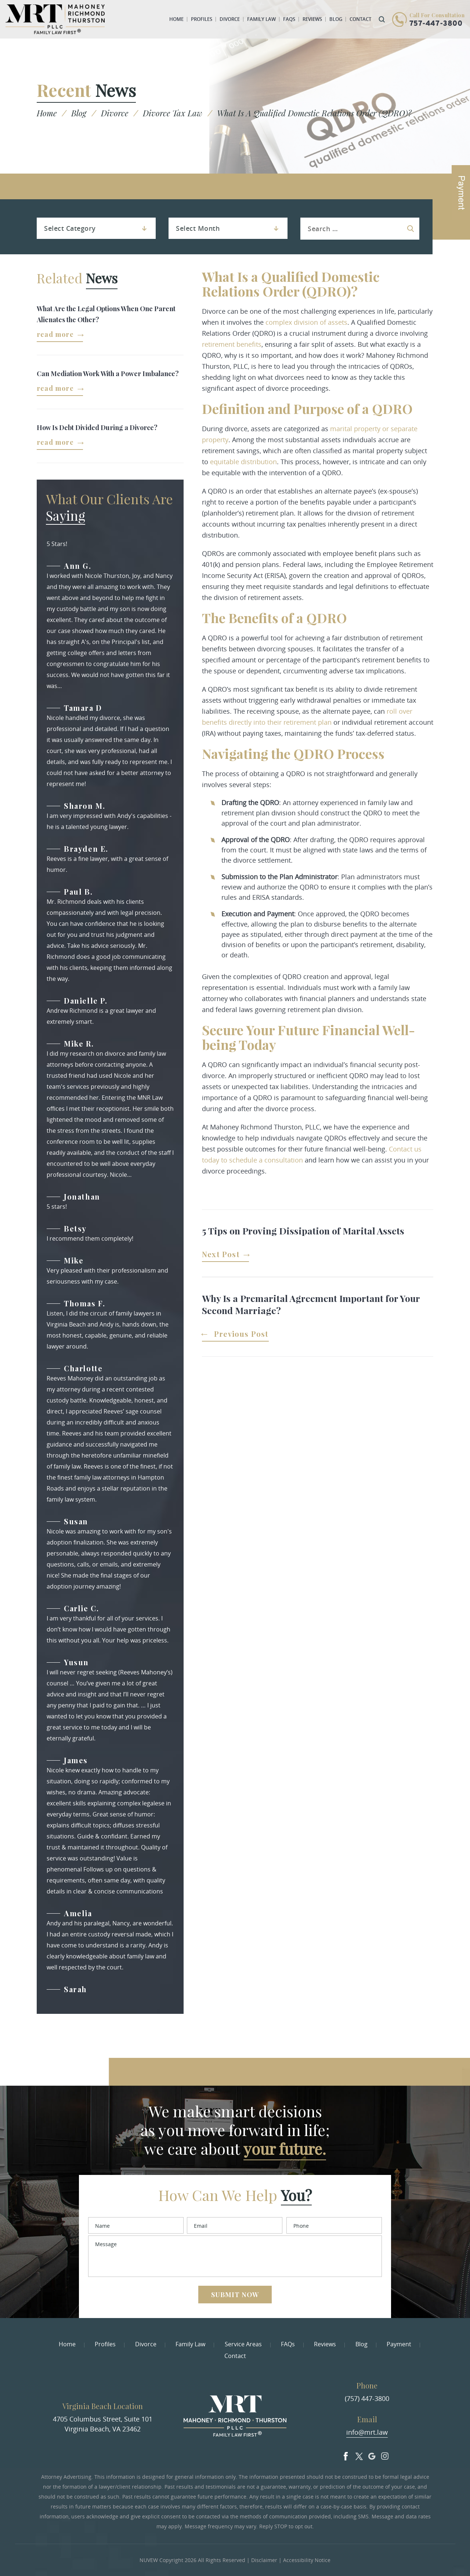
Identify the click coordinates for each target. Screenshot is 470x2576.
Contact (360, 19)
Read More (55, 335)
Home (176, 19)
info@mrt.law (367, 2432)
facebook (345, 2454)
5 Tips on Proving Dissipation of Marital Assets (303, 1231)
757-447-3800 (436, 24)
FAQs (289, 19)
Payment (399, 2344)
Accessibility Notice (306, 2560)
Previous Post (241, 1334)
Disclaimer (264, 2560)
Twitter (359, 2454)
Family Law (261, 19)
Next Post (221, 1255)
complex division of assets (306, 322)
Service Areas (243, 2344)
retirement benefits (231, 344)
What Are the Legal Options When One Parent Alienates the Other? (106, 314)
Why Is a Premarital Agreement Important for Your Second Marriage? (311, 1304)
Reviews (312, 19)
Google (372, 2454)
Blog (335, 19)
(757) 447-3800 (367, 2398)
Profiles (201, 19)
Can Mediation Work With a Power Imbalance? (108, 373)
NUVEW (149, 2560)
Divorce (230, 19)
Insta (385, 2454)
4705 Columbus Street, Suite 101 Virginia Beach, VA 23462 (102, 2424)
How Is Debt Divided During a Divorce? (97, 427)
